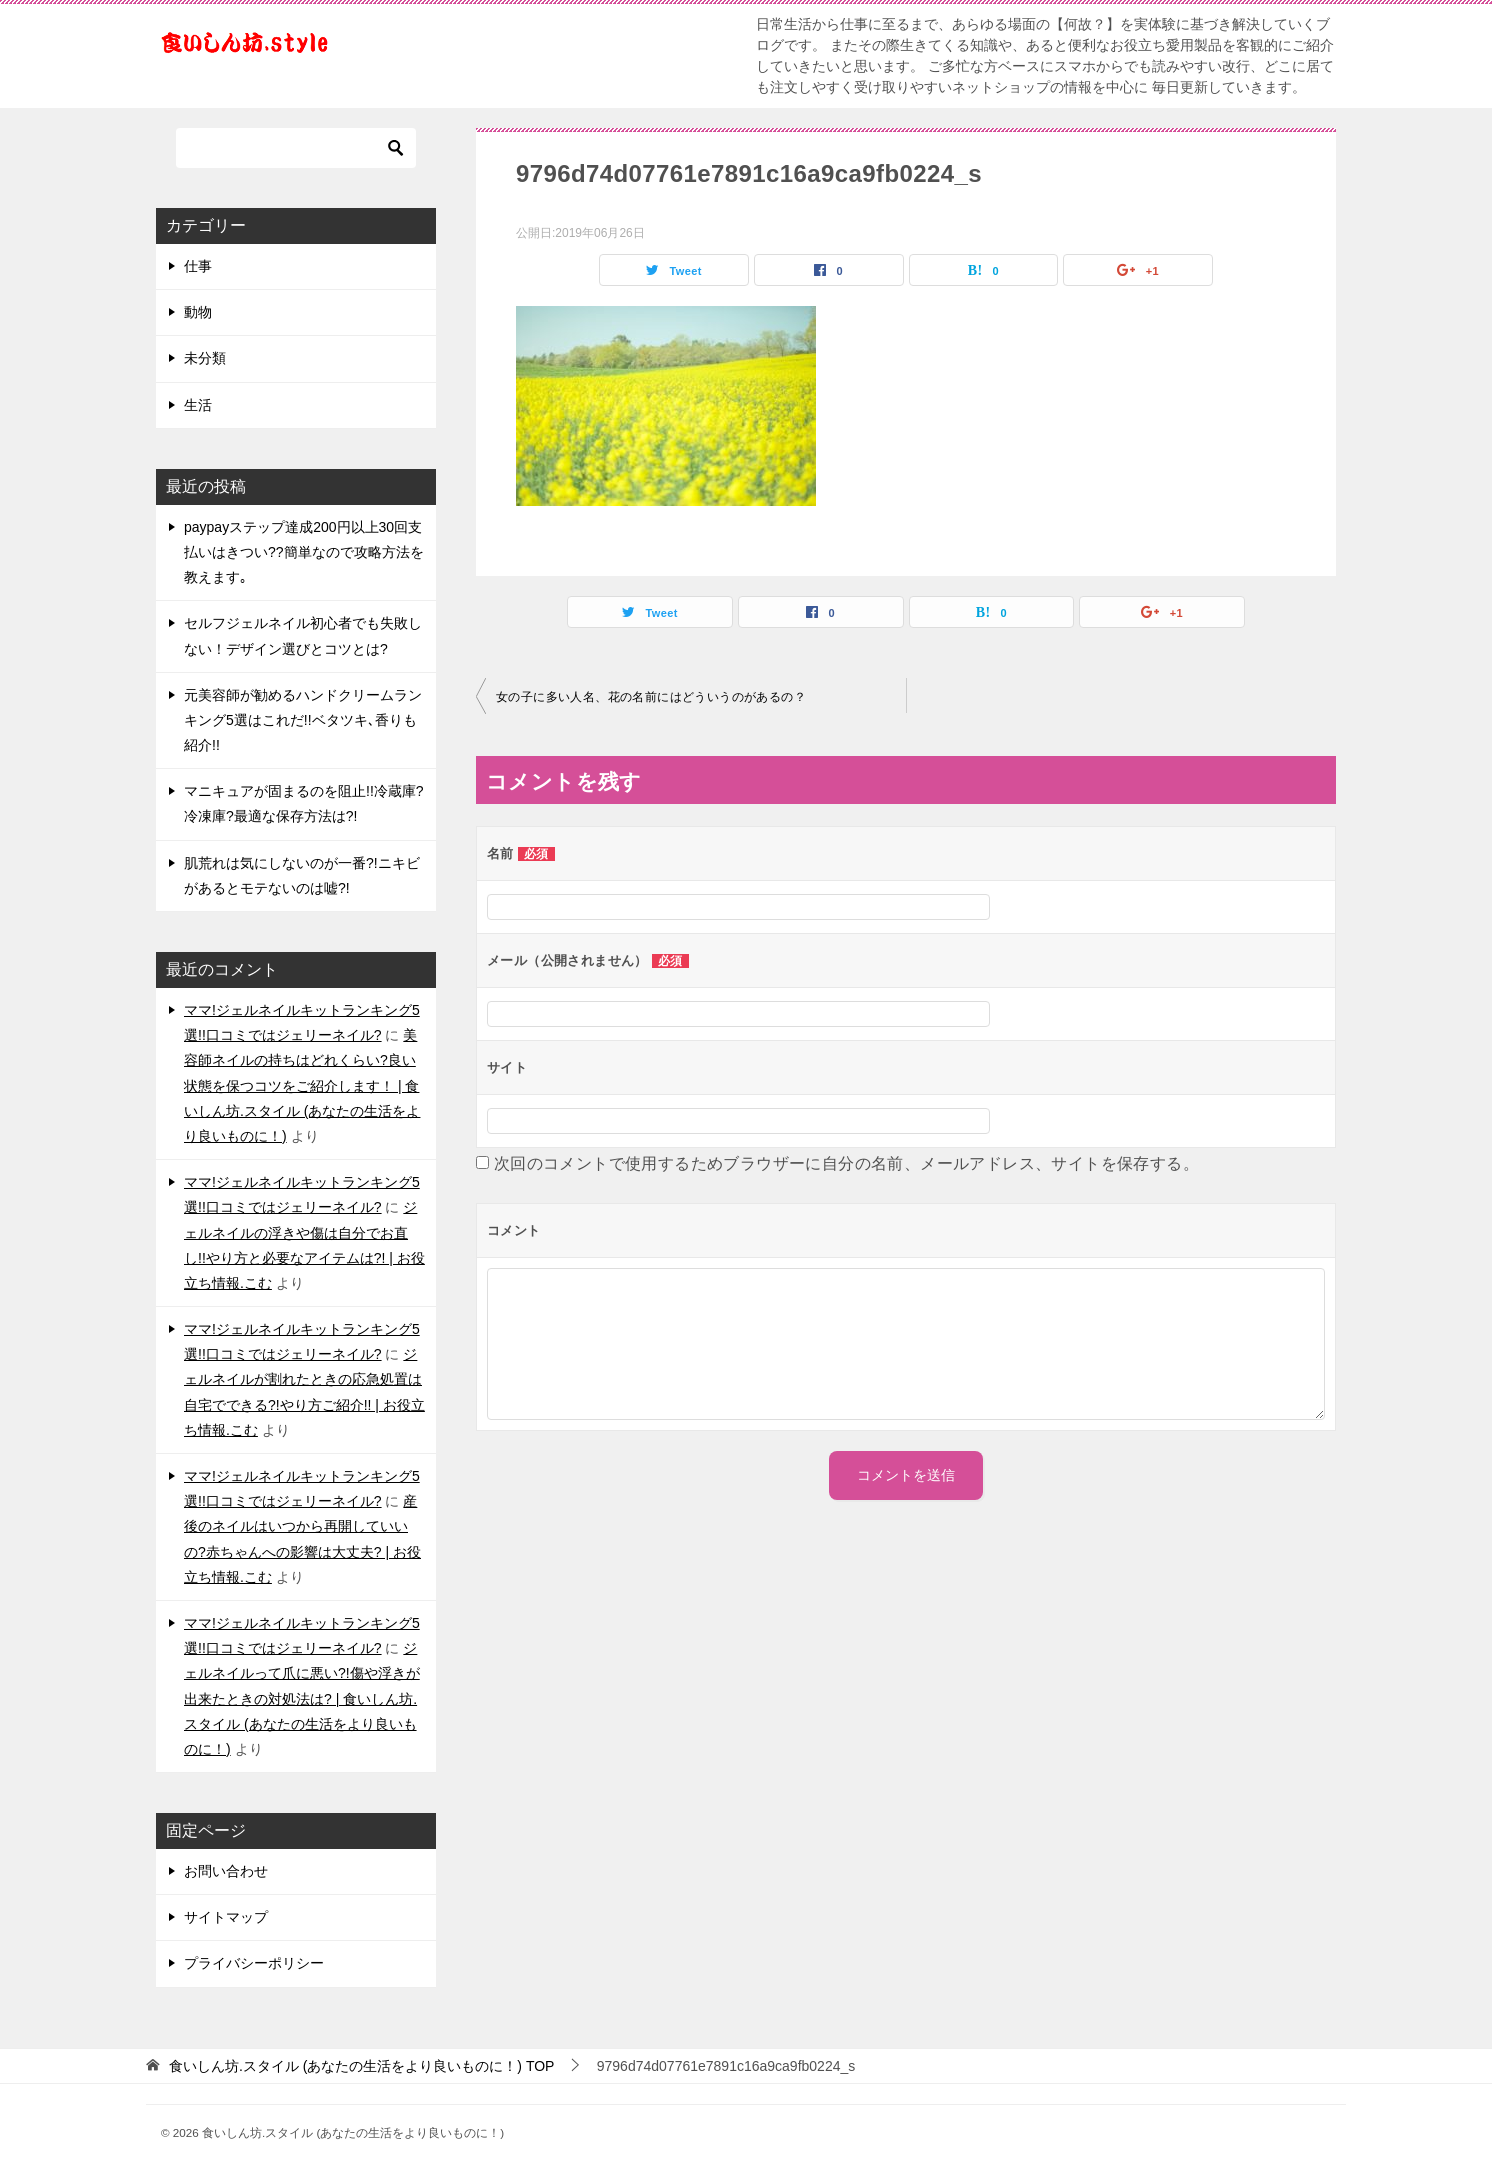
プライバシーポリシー (254, 1963)
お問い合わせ (226, 1871)
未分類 (205, 358)
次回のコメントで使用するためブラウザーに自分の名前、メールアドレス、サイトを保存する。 (846, 1163)
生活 (198, 405)
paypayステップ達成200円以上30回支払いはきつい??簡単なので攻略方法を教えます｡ (304, 552)
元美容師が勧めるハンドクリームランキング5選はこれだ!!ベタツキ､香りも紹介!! (303, 720)
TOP (362, 2066)
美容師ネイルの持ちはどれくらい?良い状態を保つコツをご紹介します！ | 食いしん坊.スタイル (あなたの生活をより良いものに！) (302, 1085)
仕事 (198, 266)
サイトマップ (226, 1917)
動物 (198, 312)
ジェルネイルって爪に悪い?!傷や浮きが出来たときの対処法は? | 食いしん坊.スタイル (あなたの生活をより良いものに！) (302, 1698)
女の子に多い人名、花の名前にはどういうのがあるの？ (651, 697)
